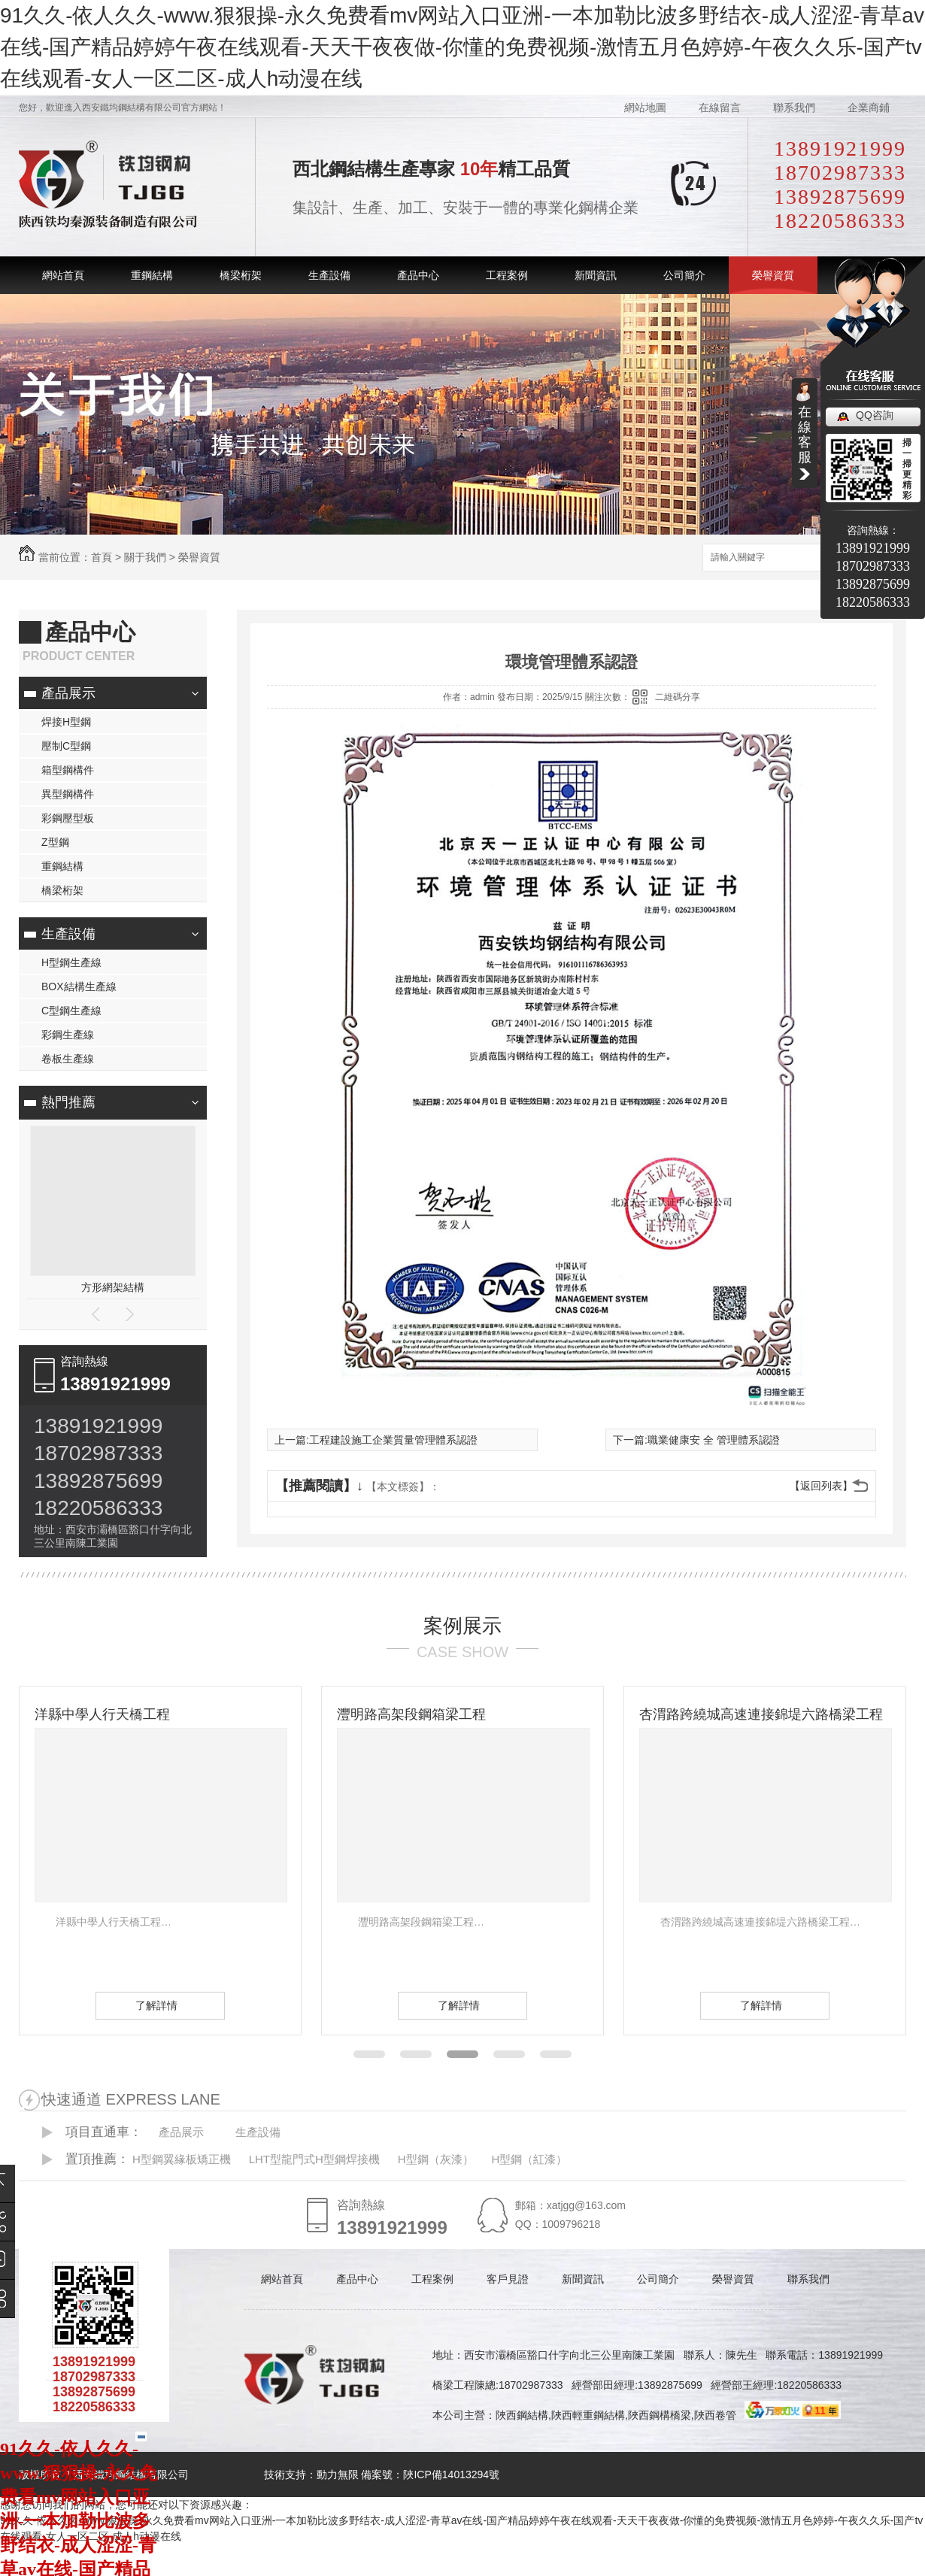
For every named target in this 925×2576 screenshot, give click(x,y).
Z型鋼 (55, 842)
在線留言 (720, 108)
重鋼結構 (152, 275)
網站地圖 (645, 108)
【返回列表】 (821, 1486)
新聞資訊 (596, 275)
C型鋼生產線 (71, 1011)
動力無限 (338, 2474)
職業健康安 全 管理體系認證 (714, 1440)
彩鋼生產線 (67, 1035)
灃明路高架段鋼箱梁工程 (411, 1714)
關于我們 (145, 557)
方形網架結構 (112, 1287)
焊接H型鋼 (66, 722)
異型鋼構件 (67, 794)
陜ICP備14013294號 (451, 2474)
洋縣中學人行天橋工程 (102, 1714)
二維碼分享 (677, 697)
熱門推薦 (68, 1102)
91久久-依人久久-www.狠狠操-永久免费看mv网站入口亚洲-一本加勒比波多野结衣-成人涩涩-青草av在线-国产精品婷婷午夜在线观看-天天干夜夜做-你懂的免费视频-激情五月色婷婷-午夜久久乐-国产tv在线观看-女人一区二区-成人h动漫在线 (462, 47)
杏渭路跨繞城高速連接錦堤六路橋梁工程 (761, 1714)
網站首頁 (63, 275)
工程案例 (507, 275)
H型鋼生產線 (71, 962)
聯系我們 (794, 108)
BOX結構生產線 (79, 986)
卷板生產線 (67, 1059)
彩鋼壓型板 (67, 818)
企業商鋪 (869, 108)
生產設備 (329, 275)
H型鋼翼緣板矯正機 (181, 2159)
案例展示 (462, 1625)
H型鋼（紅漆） (529, 2159)
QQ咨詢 (874, 415)
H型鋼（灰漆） (436, 2159)
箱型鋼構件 (67, 770)
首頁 (101, 557)
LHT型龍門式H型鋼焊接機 (314, 2159)
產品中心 (418, 275)
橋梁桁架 (241, 275)
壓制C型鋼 (66, 746)
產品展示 (68, 693)
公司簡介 (684, 275)
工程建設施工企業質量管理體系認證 (393, 1440)
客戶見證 (508, 2279)
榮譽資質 (773, 275)
